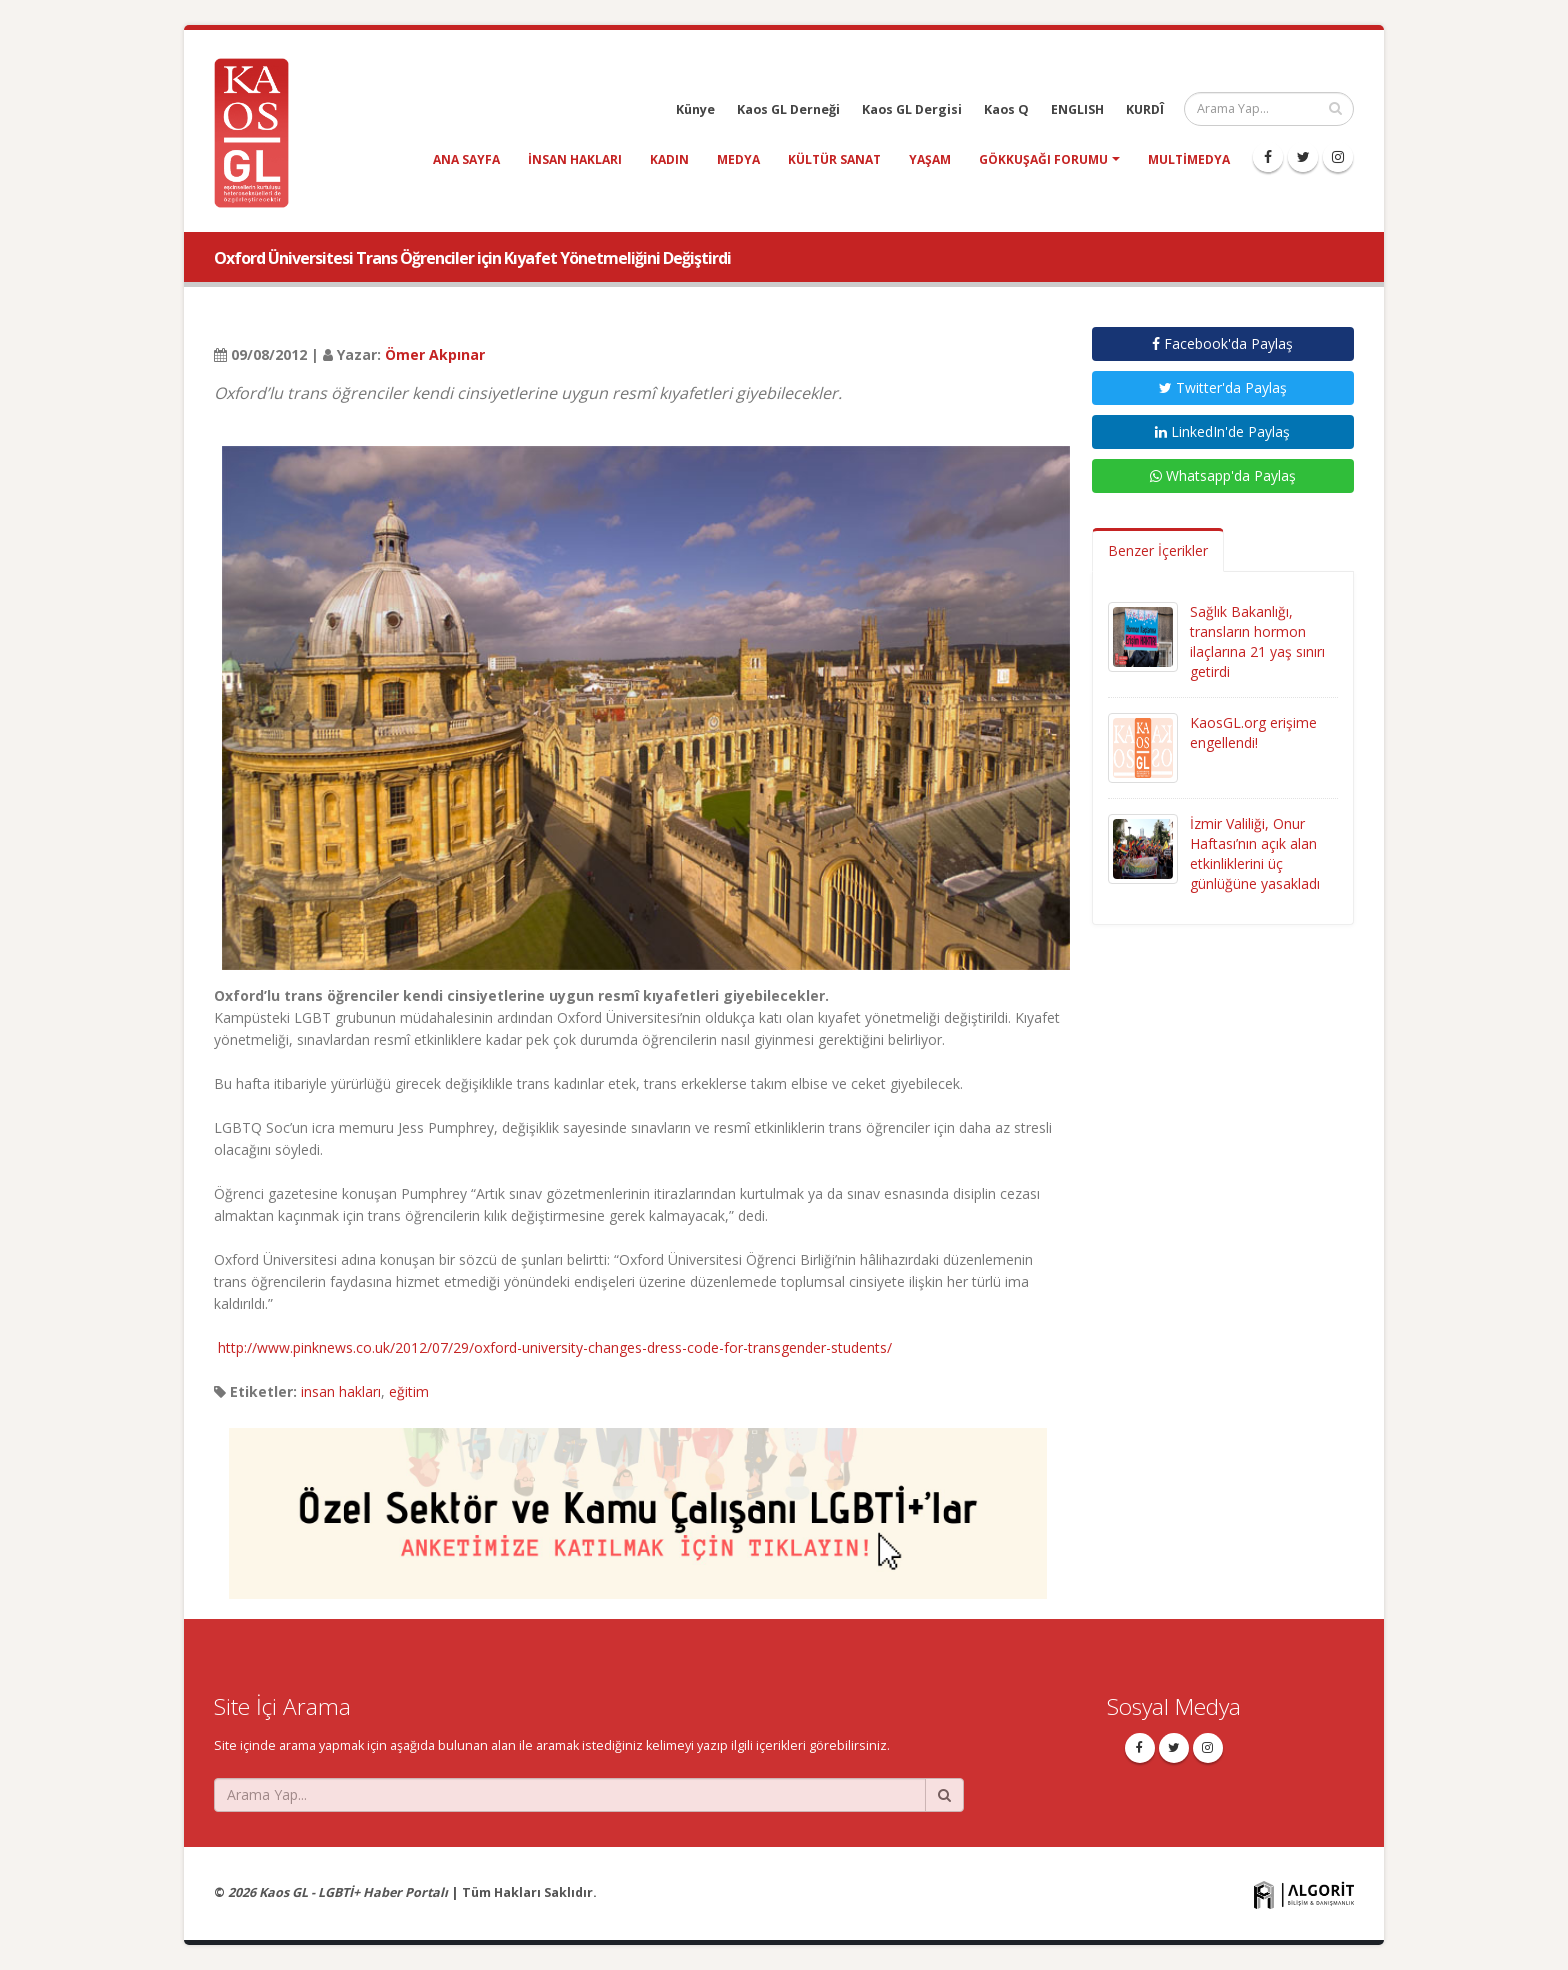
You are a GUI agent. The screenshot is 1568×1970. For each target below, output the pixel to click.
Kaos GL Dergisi (912, 109)
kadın (669, 159)
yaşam (930, 159)
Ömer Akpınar (435, 354)
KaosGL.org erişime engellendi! (1253, 732)
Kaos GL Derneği (788, 109)
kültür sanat (834, 159)
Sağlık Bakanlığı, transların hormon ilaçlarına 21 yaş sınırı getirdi (1257, 641)
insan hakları (575, 159)
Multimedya (1189, 159)
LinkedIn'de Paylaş (1222, 431)
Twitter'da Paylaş (1223, 387)
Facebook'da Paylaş (1222, 343)
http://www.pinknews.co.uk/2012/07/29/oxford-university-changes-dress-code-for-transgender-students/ (555, 1347)
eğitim (409, 1391)
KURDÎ (1145, 109)
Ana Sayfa (466, 159)
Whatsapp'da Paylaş (1223, 475)
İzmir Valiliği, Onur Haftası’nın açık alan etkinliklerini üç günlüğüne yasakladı (1255, 853)
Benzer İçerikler (1158, 550)
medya (738, 159)
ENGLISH (1077, 109)
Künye (695, 109)
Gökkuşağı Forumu (1043, 159)
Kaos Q (1006, 109)
